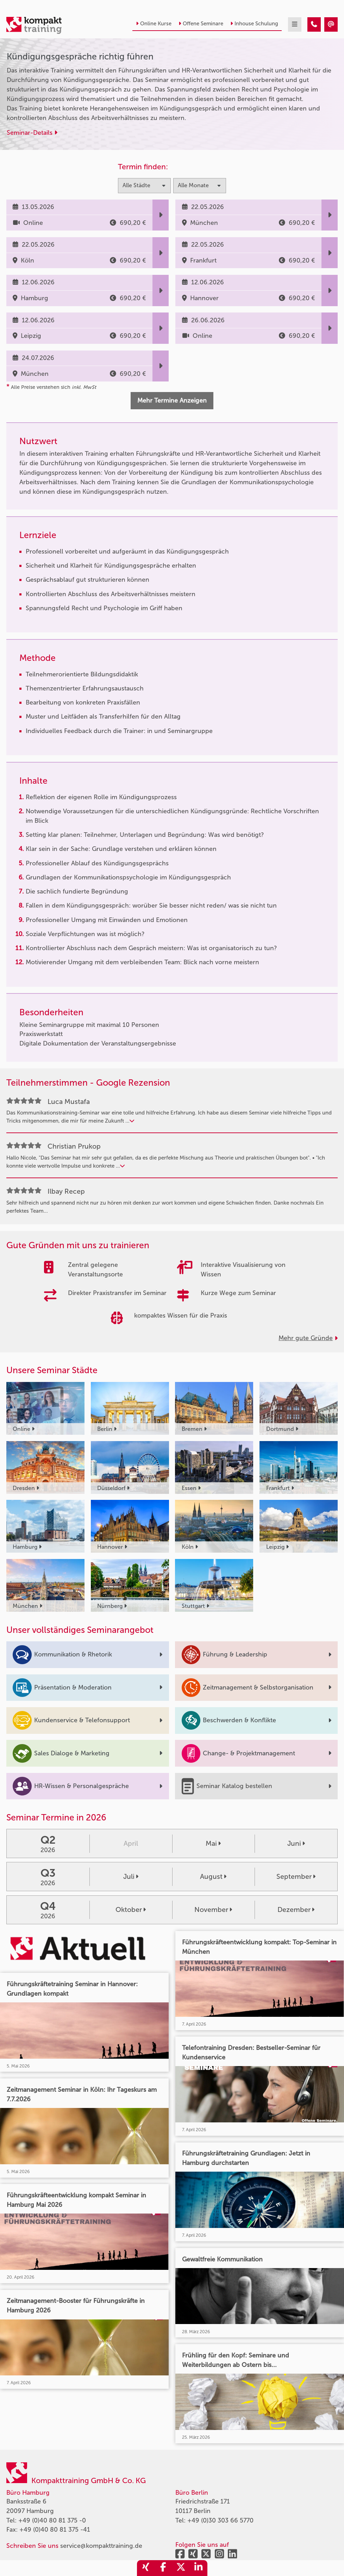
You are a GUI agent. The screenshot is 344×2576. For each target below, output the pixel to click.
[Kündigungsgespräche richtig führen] (314, 24)
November (213, 1910)
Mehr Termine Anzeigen (172, 400)
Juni (296, 1843)
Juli (130, 1877)
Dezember (295, 1910)
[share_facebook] (163, 2568)
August (213, 1877)
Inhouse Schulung (254, 23)
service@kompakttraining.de (101, 2546)
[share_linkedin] (198, 2568)
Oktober (130, 1910)
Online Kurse (153, 23)
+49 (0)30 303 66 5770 (220, 2520)
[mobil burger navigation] (294, 24)
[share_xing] (146, 2568)
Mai (213, 1843)
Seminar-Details (32, 133)
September (295, 1877)
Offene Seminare (201, 23)
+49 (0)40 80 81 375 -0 (52, 2520)
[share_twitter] (181, 2568)
